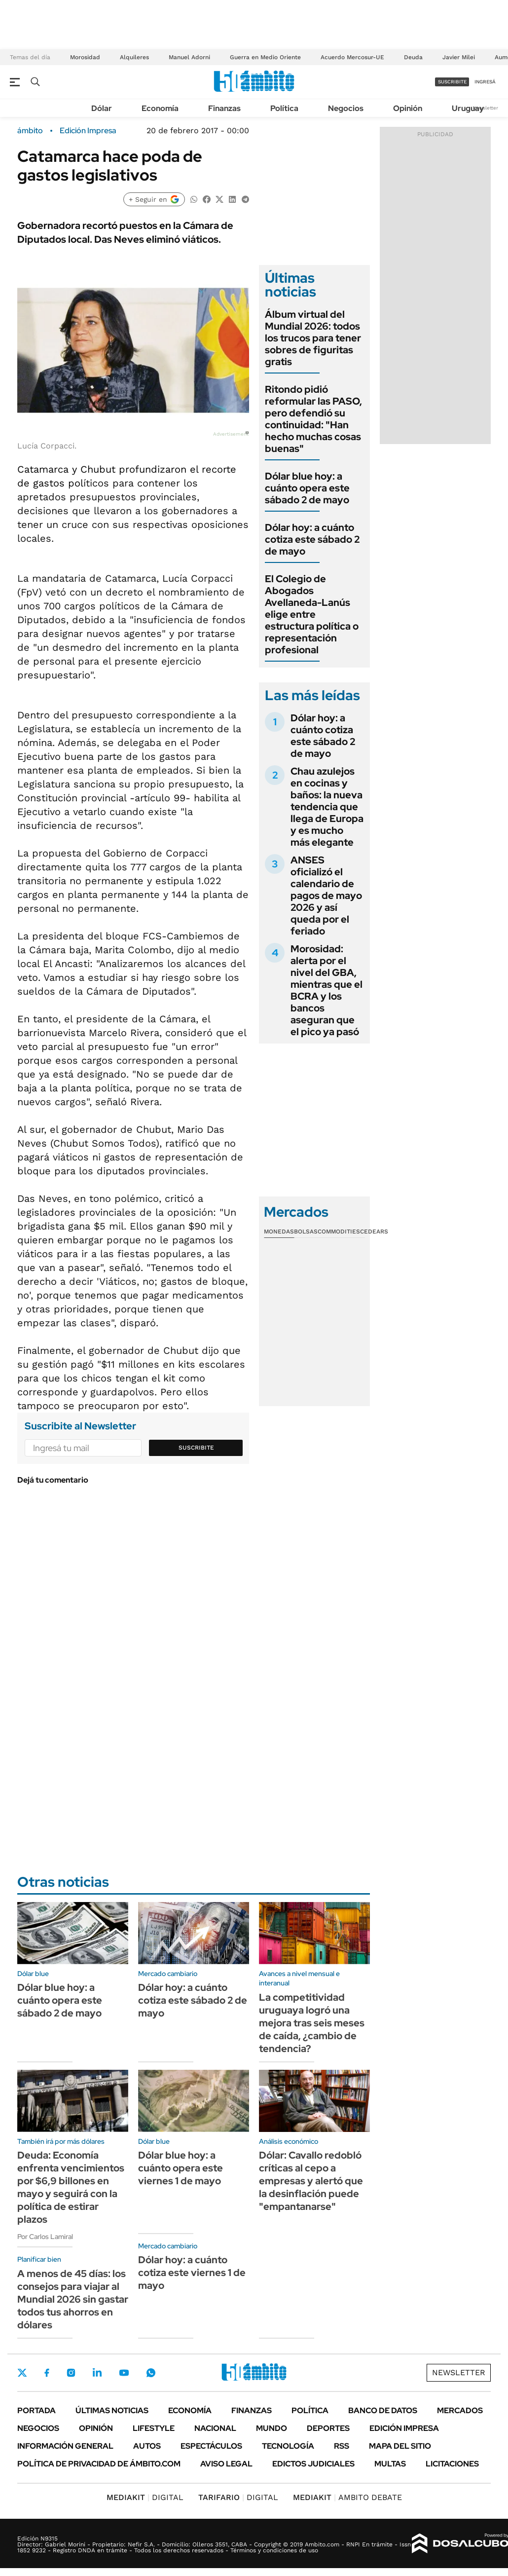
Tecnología (288, 2446)
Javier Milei (458, 57)
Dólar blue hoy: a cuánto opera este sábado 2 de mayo (307, 488)
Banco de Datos (382, 2410)
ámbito (30, 131)
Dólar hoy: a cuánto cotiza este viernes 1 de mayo (192, 2272)
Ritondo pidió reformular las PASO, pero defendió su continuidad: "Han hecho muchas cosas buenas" (313, 419)
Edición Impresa (404, 2428)
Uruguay (468, 108)
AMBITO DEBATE (347, 2497)
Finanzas (224, 108)
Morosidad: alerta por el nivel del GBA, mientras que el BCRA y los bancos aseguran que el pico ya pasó (326, 990)
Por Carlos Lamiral (45, 2236)
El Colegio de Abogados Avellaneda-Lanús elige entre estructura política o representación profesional (312, 614)
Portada (36, 2410)
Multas (390, 2464)
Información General (65, 2446)
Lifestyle (154, 2428)
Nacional (215, 2428)
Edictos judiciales (313, 2464)
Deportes (328, 2428)
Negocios (345, 108)
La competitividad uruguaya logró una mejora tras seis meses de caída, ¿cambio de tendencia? (311, 2023)
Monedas (279, 1231)
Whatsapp (150, 2372)
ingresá (485, 81)
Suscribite (196, 1447)
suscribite (452, 81)
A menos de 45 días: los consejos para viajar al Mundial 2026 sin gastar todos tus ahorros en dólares (72, 2299)
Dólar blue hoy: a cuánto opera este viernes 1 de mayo (180, 2168)
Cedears (374, 1231)
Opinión (407, 108)
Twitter (22, 2373)
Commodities (339, 1231)
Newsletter (485, 108)
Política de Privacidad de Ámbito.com (99, 2464)
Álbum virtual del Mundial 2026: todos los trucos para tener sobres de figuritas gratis (313, 338)
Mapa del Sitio (400, 2446)
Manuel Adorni (189, 57)
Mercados (460, 2410)
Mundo (271, 2428)
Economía (160, 108)
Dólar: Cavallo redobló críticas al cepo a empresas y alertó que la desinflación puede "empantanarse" (311, 2181)
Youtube (124, 2373)
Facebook (46, 2372)
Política (284, 108)
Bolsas (306, 1231)
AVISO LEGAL (226, 2464)
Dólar (101, 108)
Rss (341, 2446)
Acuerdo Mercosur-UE (352, 57)
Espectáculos (211, 2446)
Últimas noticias (111, 2410)
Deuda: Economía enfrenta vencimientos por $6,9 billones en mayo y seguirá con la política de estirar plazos (70, 2187)
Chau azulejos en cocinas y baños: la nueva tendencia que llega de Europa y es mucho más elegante (326, 807)
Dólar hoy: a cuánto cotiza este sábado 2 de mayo (312, 539)
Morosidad (85, 57)
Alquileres (134, 57)
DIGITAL (145, 2497)
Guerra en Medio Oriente (265, 57)
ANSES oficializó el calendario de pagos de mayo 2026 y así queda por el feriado (326, 895)
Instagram (71, 2372)
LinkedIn (97, 2372)
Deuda (413, 57)
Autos (147, 2446)
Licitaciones (452, 2464)
